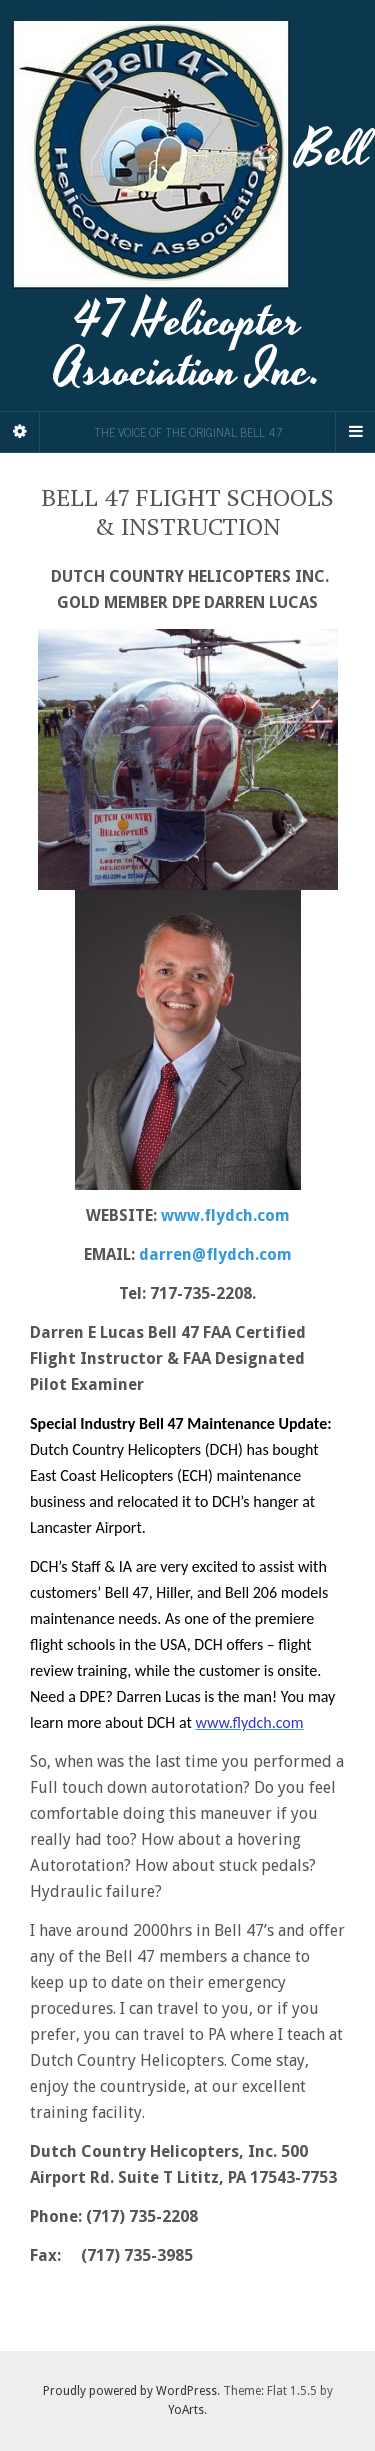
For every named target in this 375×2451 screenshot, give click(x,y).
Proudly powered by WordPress (130, 2391)
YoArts (186, 2410)
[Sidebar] (20, 432)
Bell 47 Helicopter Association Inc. (187, 205)
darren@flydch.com (215, 1254)
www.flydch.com (225, 1215)
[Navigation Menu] (355, 432)
